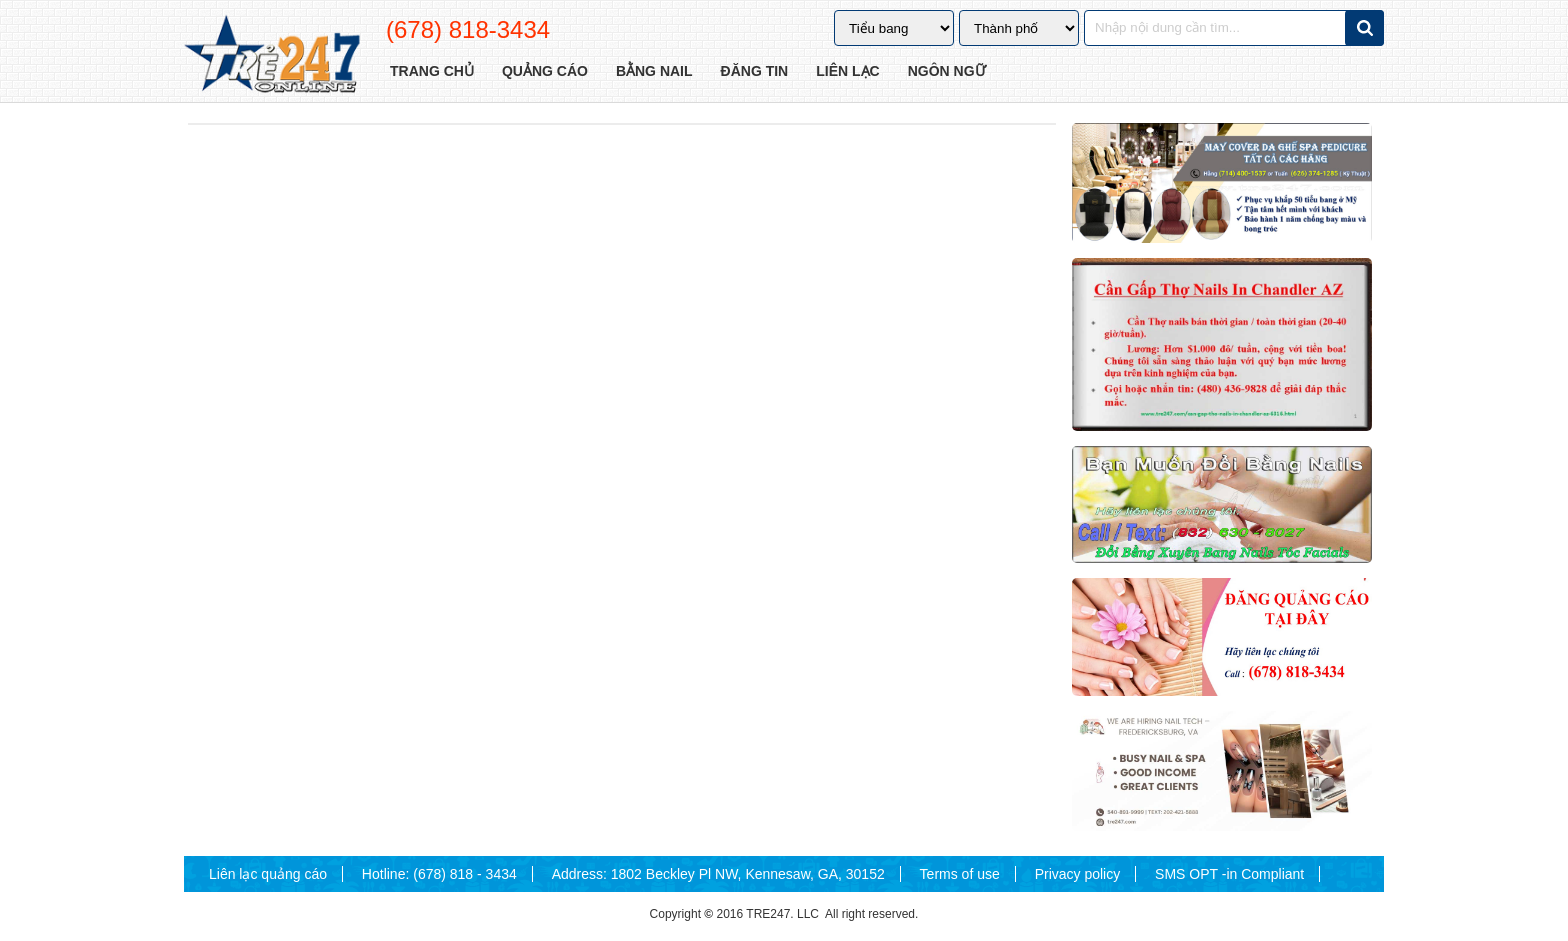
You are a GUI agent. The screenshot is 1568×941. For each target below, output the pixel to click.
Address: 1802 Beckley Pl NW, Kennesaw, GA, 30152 (718, 874)
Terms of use (960, 874)
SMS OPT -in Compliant (1229, 874)
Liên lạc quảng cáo (268, 874)
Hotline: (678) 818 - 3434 (439, 874)
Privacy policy (1078, 874)
